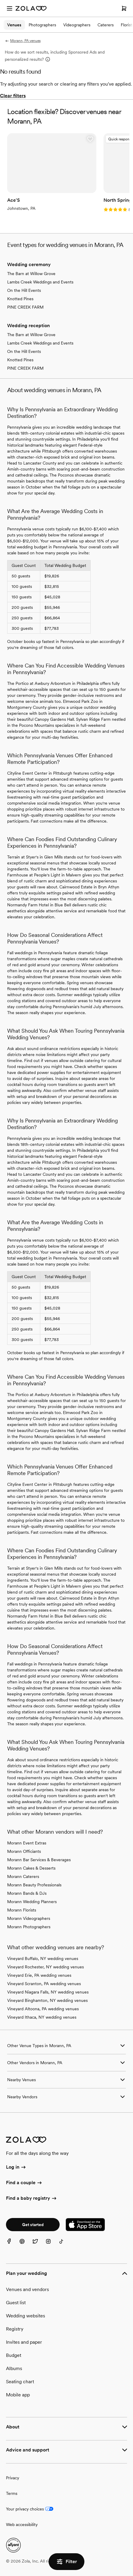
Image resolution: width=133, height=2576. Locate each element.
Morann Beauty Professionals (34, 1884)
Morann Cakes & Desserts (31, 1868)
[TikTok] (65, 2245)
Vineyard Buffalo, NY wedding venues (42, 1958)
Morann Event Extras (26, 1843)
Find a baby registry (31, 2198)
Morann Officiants (24, 1851)
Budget (13, 2355)
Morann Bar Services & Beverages (39, 1859)
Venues (14, 24)
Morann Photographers (28, 1926)
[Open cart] (124, 8)
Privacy (12, 2477)
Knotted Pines (20, 298)
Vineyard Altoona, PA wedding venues (43, 2008)
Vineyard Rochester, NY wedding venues (45, 1966)
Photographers (42, 24)
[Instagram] (51, 2245)
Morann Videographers (28, 1918)
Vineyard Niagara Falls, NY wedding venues (48, 1992)
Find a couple (24, 2183)
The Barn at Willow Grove (31, 273)
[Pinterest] (25, 2245)
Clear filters (13, 95)
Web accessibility (22, 2524)
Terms (11, 2493)
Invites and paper (24, 2342)
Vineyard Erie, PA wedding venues (39, 1975)
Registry (14, 2329)
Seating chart (20, 2381)
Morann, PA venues (23, 41)
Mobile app (18, 2395)
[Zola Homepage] (31, 8)
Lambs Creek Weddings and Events (40, 282)
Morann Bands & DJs (27, 1893)
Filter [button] (66, 2561)
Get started (33, 2224)
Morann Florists (21, 1910)
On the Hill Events (24, 290)
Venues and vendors (27, 2289)
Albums (14, 2368)
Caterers (106, 24)
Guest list (16, 2302)
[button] (90, 139)
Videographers (76, 24)
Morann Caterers (23, 1876)
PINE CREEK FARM (25, 307)
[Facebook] (12, 2245)
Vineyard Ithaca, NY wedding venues (41, 2017)
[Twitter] (38, 2245)
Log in (16, 2167)
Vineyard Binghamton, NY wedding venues (47, 2000)
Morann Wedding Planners (32, 1901)
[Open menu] (9, 8)
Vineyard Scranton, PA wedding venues (44, 1983)
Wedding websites (25, 2316)
